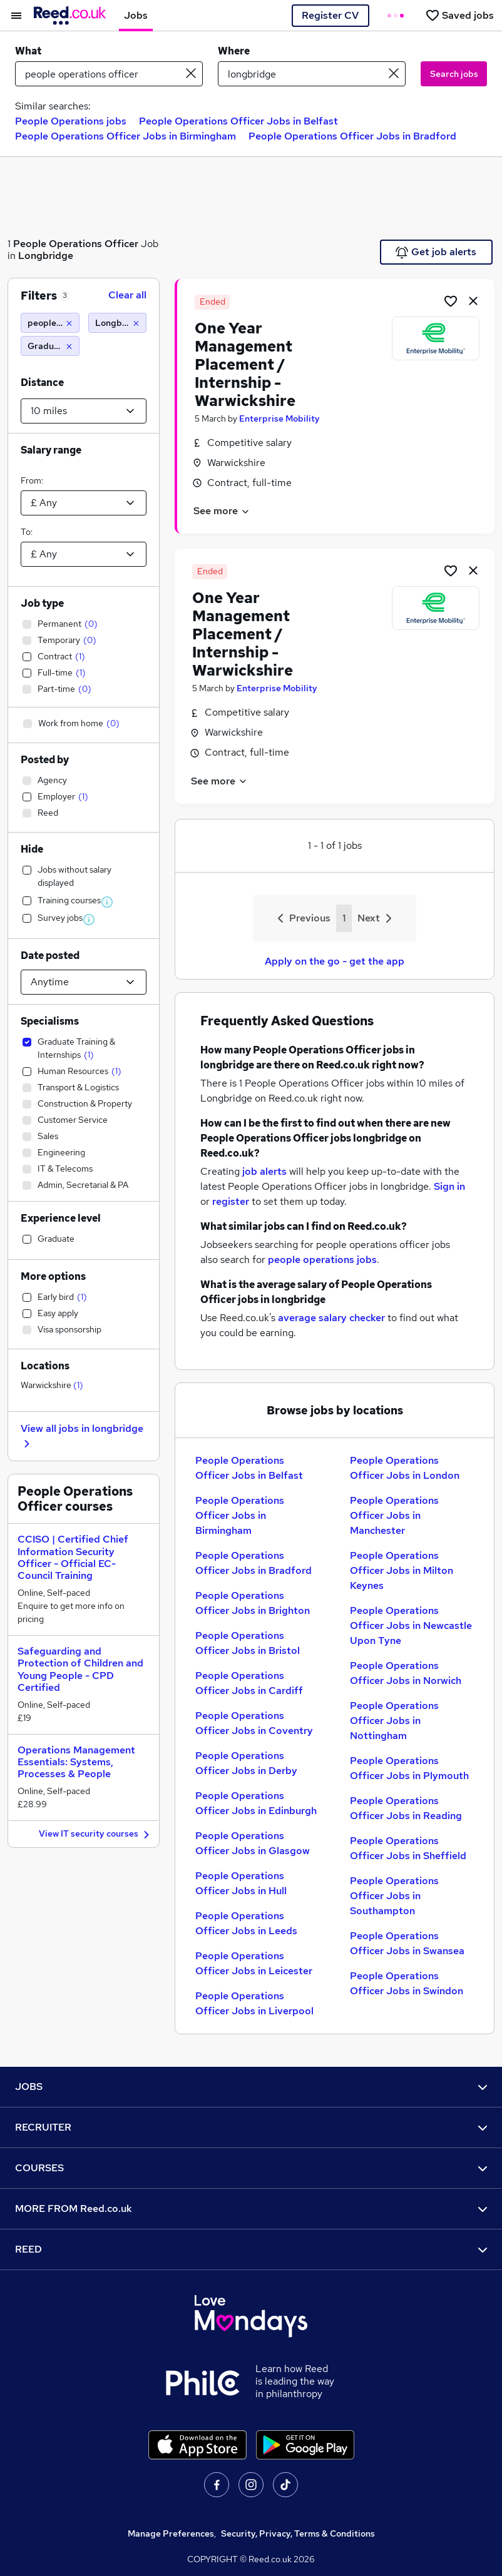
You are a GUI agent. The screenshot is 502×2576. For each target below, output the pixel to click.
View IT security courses (96, 1834)
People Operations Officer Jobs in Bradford (352, 136)
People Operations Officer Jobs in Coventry (254, 1723)
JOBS (251, 2086)
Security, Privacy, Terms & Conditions (298, 2533)
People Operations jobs (70, 121)
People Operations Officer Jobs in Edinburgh (256, 1803)
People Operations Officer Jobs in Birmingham (125, 136)
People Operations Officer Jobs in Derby (246, 1763)
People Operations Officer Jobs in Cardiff (249, 1683)
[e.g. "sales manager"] (109, 73)
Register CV (330, 15)
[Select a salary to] (83, 554)
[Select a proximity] (83, 410)
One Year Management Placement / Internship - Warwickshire (245, 364)
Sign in (449, 1186)
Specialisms (50, 1021)
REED (251, 2249)
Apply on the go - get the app (334, 961)
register (230, 1201)
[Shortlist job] (450, 300)
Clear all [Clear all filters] (127, 295)
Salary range (51, 450)
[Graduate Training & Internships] (50, 346)
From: (32, 480)
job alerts (264, 1171)
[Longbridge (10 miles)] (117, 322)
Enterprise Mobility (279, 418)
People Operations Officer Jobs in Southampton (394, 1895)
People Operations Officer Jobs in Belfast (238, 121)
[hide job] (473, 300)
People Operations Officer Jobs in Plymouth (409, 1768)
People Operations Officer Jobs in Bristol (247, 1643)
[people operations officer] (50, 322)
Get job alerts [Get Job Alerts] (436, 252)
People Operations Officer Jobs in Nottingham (394, 1720)
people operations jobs (322, 1259)
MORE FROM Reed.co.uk (251, 2208)
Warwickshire (52, 1385)
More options (53, 1276)
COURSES (251, 2167)
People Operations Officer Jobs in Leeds (246, 1923)
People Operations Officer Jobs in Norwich (405, 1673)
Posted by (45, 759)
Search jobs (454, 73)
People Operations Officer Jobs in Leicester (253, 1963)
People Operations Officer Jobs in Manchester (394, 1515)
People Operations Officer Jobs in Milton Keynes (401, 1570)
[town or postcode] (312, 73)
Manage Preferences (171, 2533)
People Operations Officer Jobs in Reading (406, 1808)
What (28, 51)
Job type (42, 603)
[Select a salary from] (83, 502)
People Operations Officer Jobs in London (404, 1468)
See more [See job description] (221, 510)
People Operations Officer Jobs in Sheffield (408, 1848)
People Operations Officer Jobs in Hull (241, 1883)
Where (234, 51)
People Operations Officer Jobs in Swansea (407, 1943)
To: (27, 531)
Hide (32, 849)
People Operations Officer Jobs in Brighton (252, 1603)
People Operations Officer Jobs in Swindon (406, 1983)
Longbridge (45, 255)
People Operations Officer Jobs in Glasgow (252, 1843)
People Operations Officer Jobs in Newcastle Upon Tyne (411, 1625)
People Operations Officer (75, 243)
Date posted (50, 955)
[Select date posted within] (83, 982)
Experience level (61, 1218)
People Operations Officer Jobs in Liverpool (254, 2003)
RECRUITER (251, 2127)
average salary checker (331, 1317)
